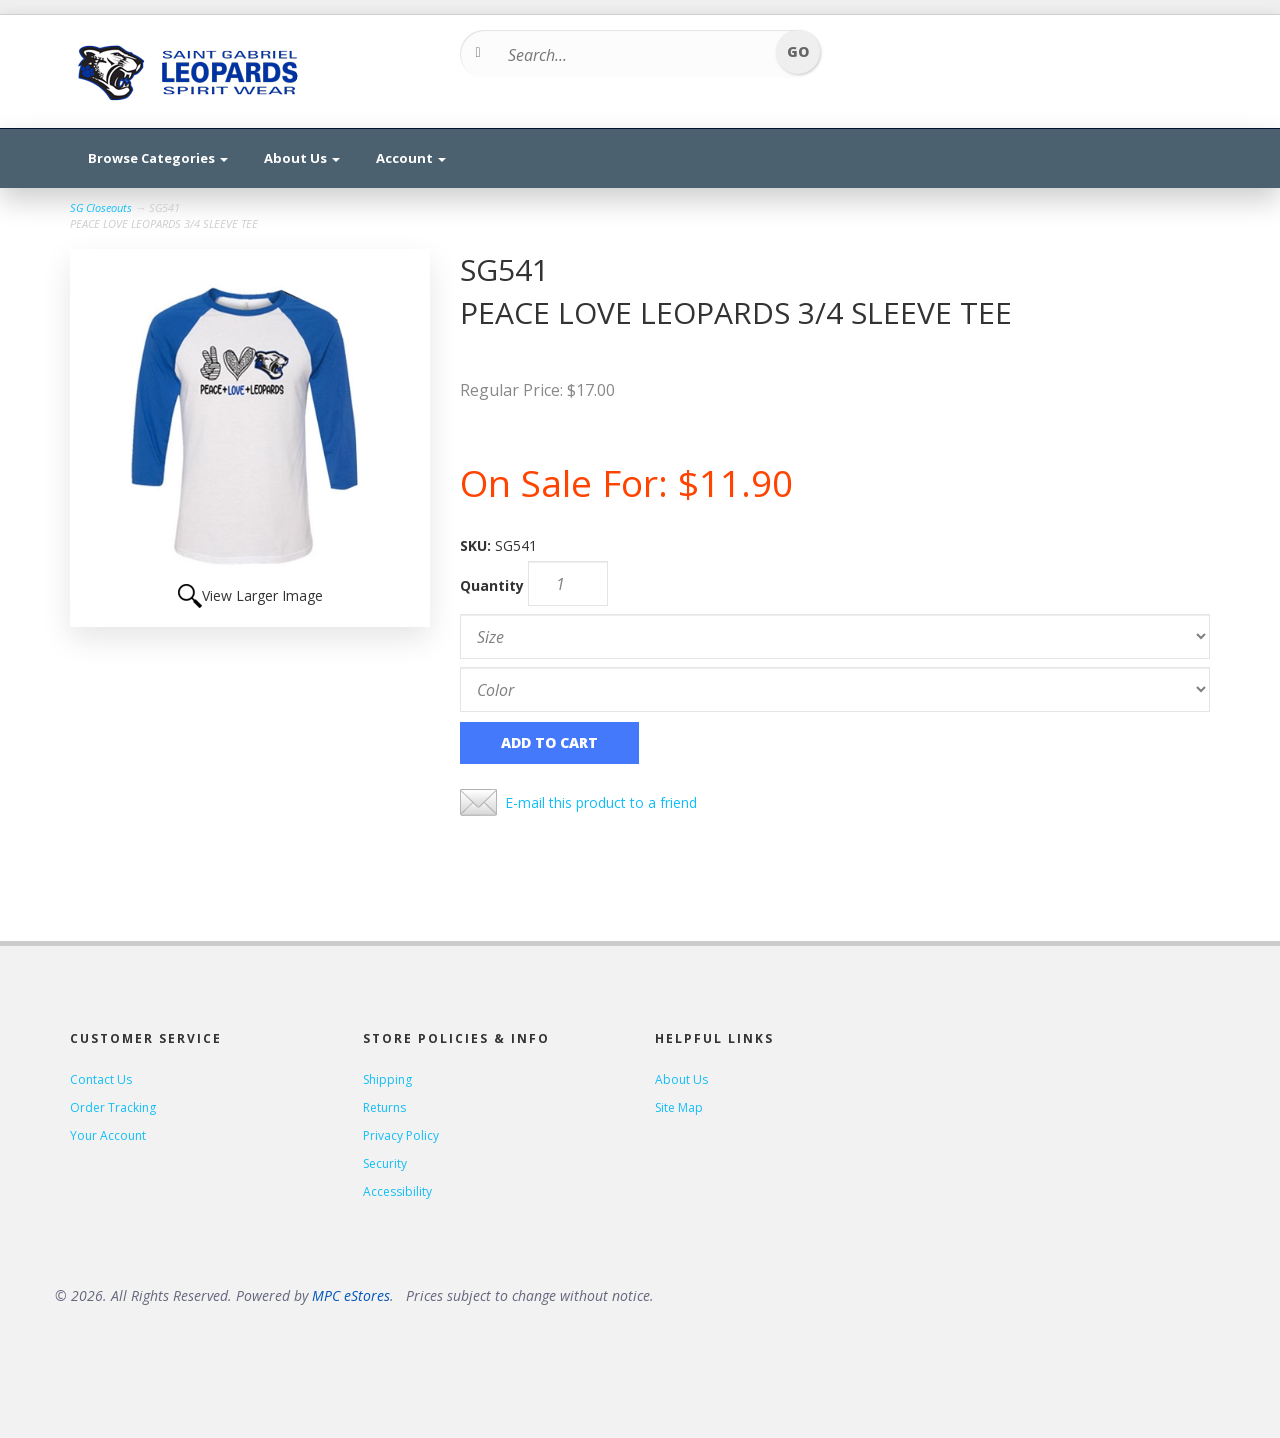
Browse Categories (158, 158)
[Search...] (633, 55)
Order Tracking (113, 1107)
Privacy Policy (401, 1135)
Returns (384, 1107)
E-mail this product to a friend (601, 802)
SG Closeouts (101, 207)
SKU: (477, 545)
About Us (302, 158)
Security (385, 1163)
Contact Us (101, 1079)
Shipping (387, 1079)
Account (411, 158)
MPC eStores (351, 1295)
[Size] (835, 636)
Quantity (492, 585)
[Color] (835, 689)
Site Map (679, 1107)
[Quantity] (568, 583)
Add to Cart (549, 742)
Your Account (108, 1135)
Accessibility (397, 1191)
